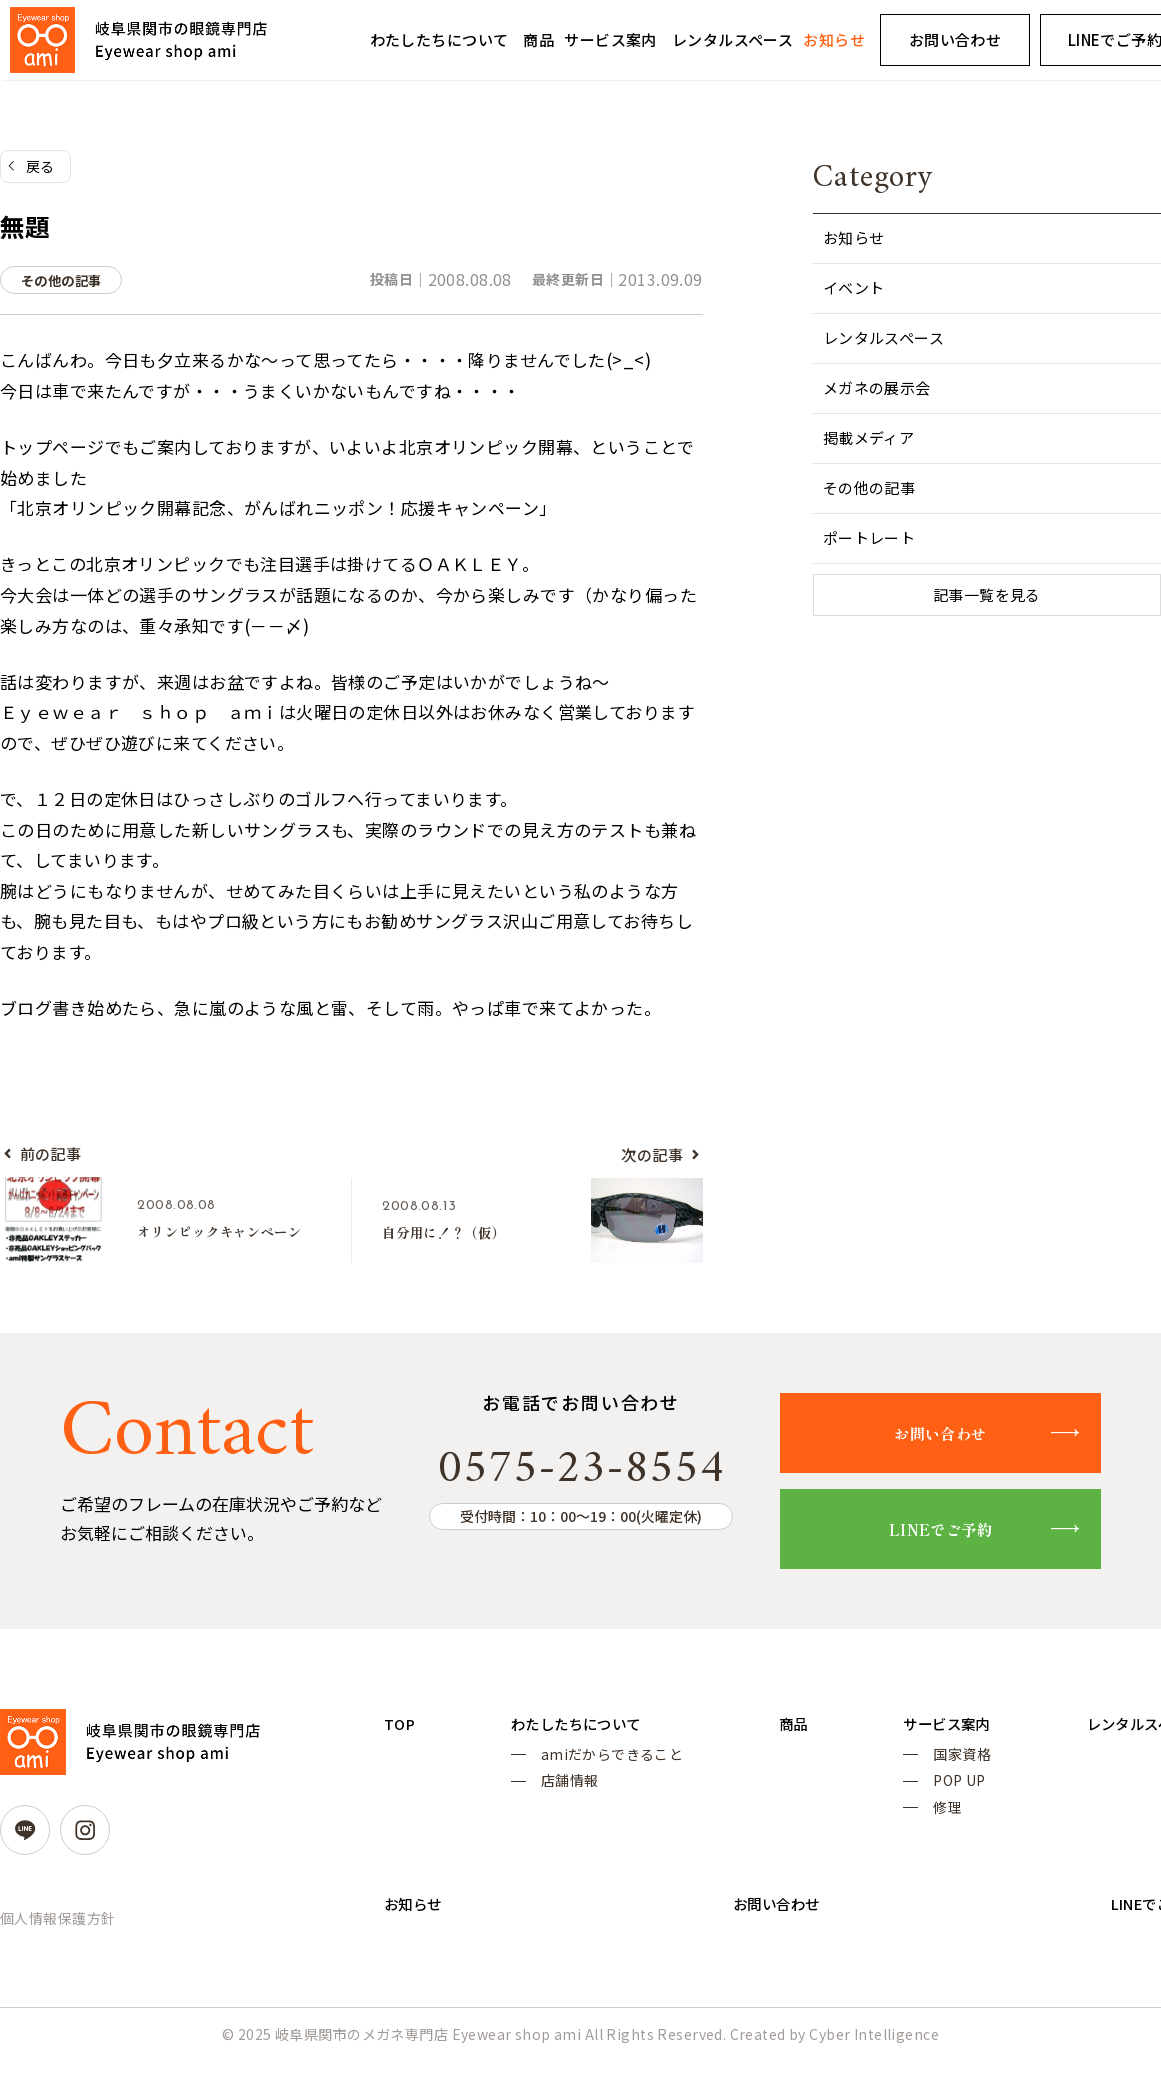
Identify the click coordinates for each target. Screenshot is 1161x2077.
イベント (854, 288)
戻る (40, 167)
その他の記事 (869, 488)
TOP (401, 1730)
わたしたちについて (439, 39)
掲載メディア (869, 438)
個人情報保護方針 (57, 1925)
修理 (929, 1822)
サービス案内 (610, 39)
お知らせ (834, 39)
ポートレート (869, 538)
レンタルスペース (732, 39)
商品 (538, 39)
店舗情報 (564, 1793)
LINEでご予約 (960, 1534)
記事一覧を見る (987, 596)
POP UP (941, 1793)
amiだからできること (606, 1764)
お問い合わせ (955, 39)
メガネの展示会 (877, 388)
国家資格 (944, 1764)
